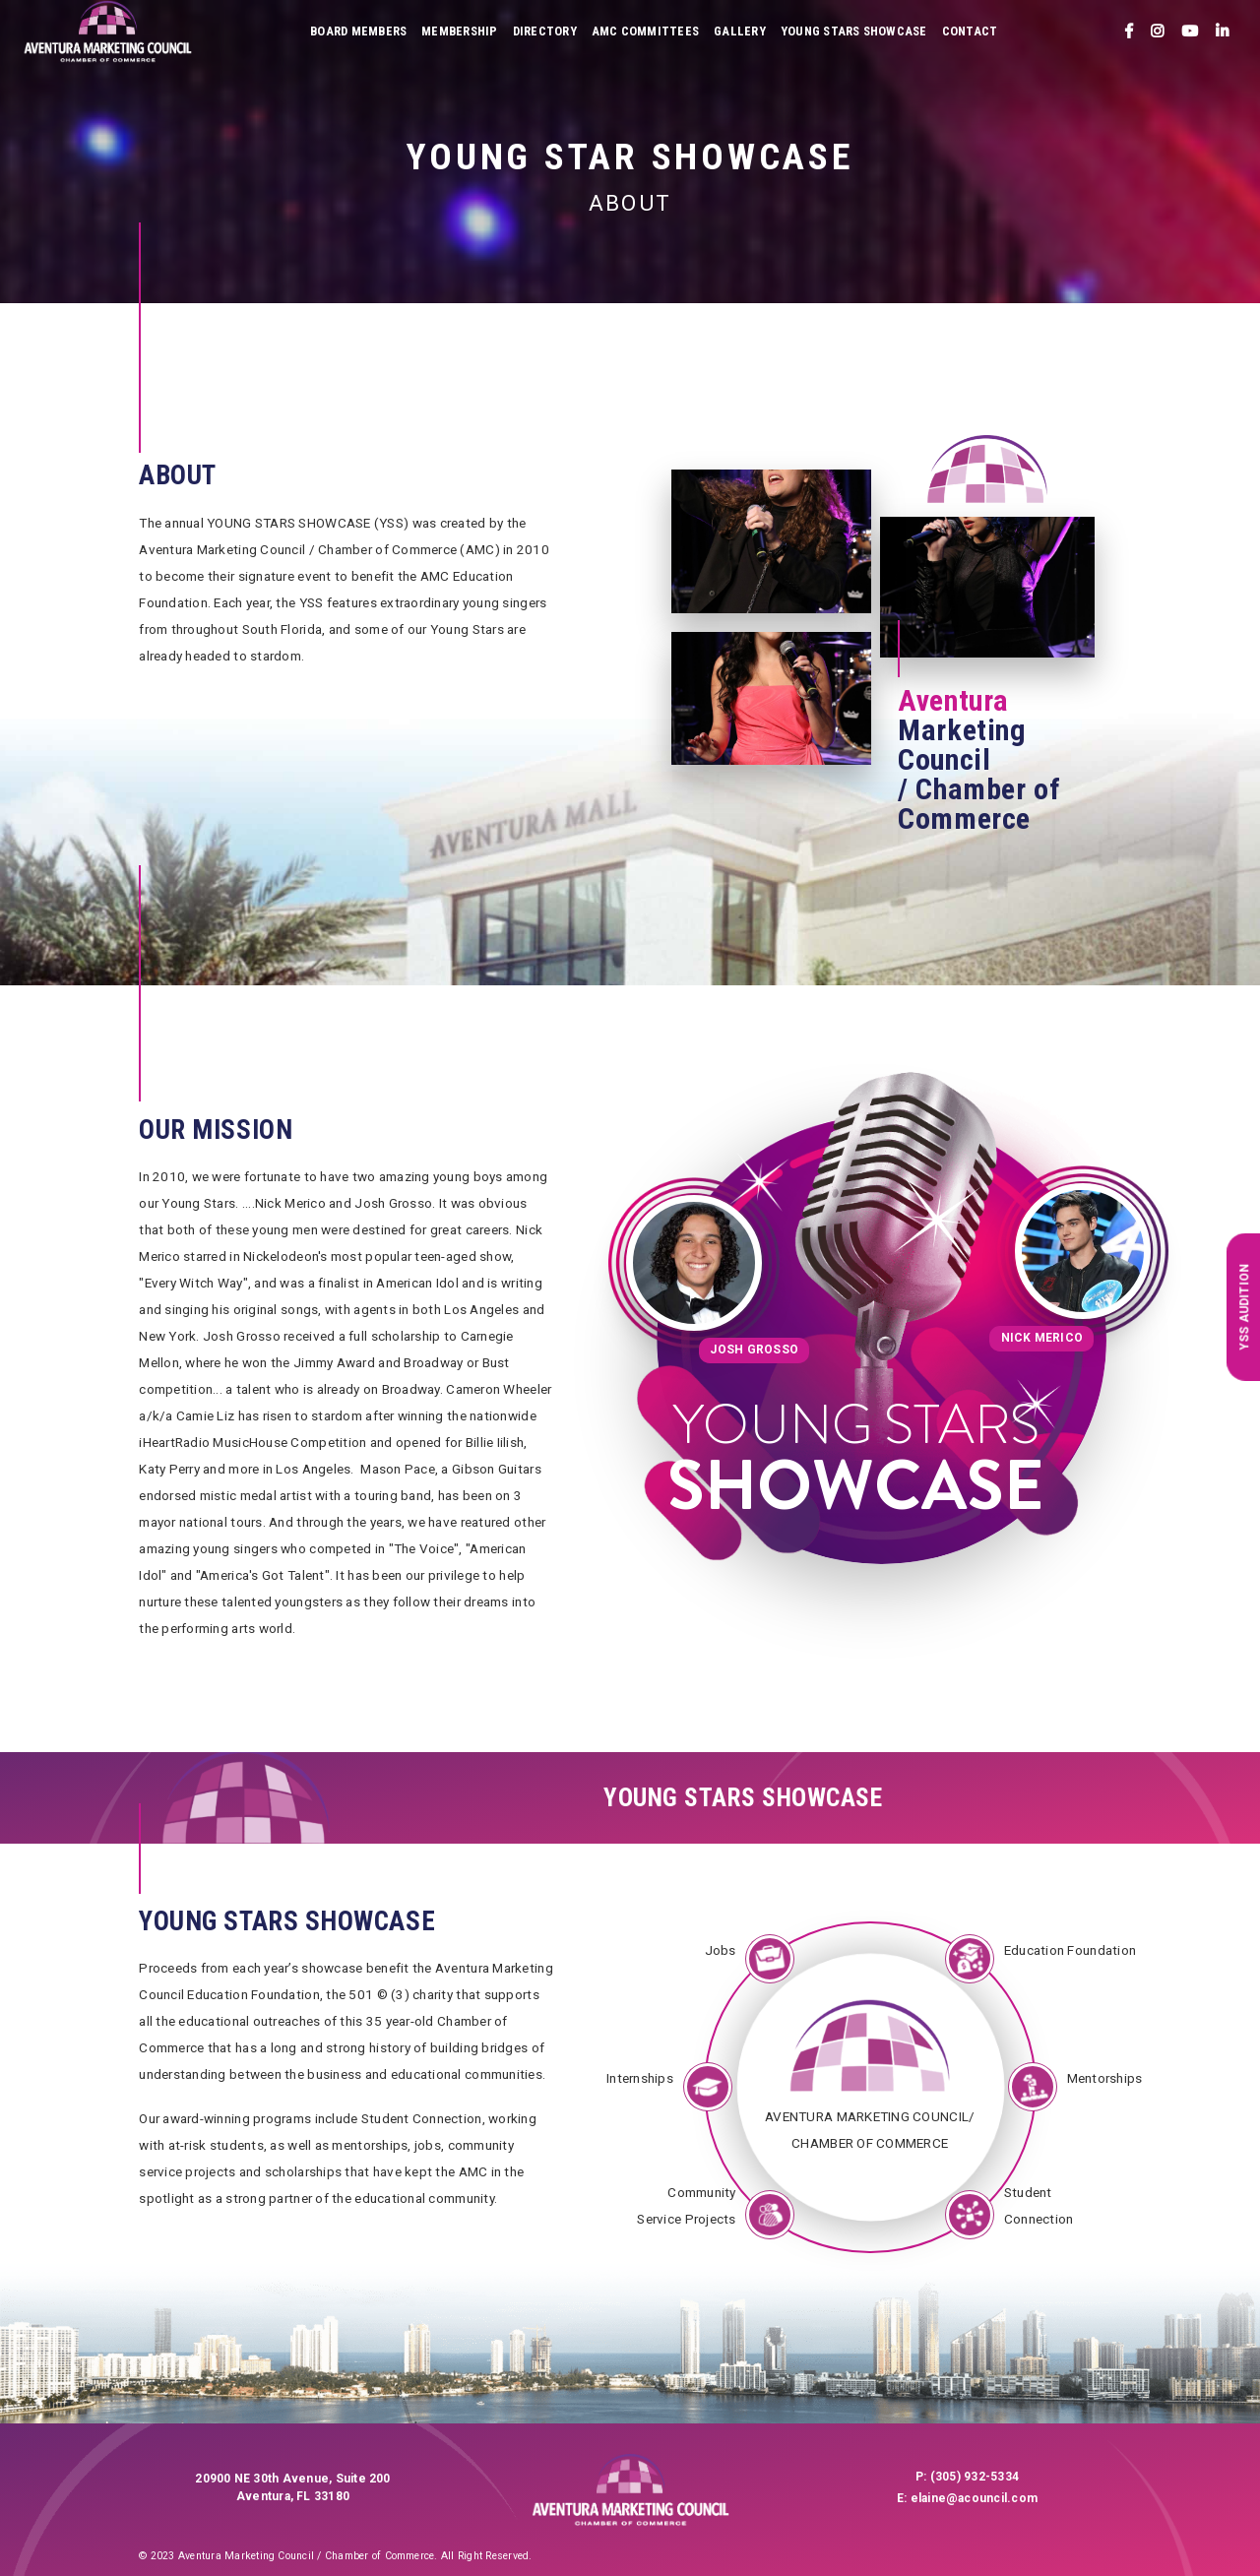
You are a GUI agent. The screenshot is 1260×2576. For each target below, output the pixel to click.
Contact (970, 31)
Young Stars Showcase (854, 31)
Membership (459, 31)
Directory (545, 31)
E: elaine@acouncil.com (967, 2498)
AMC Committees (645, 31)
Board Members (358, 31)
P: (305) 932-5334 (967, 2476)
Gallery (740, 31)
